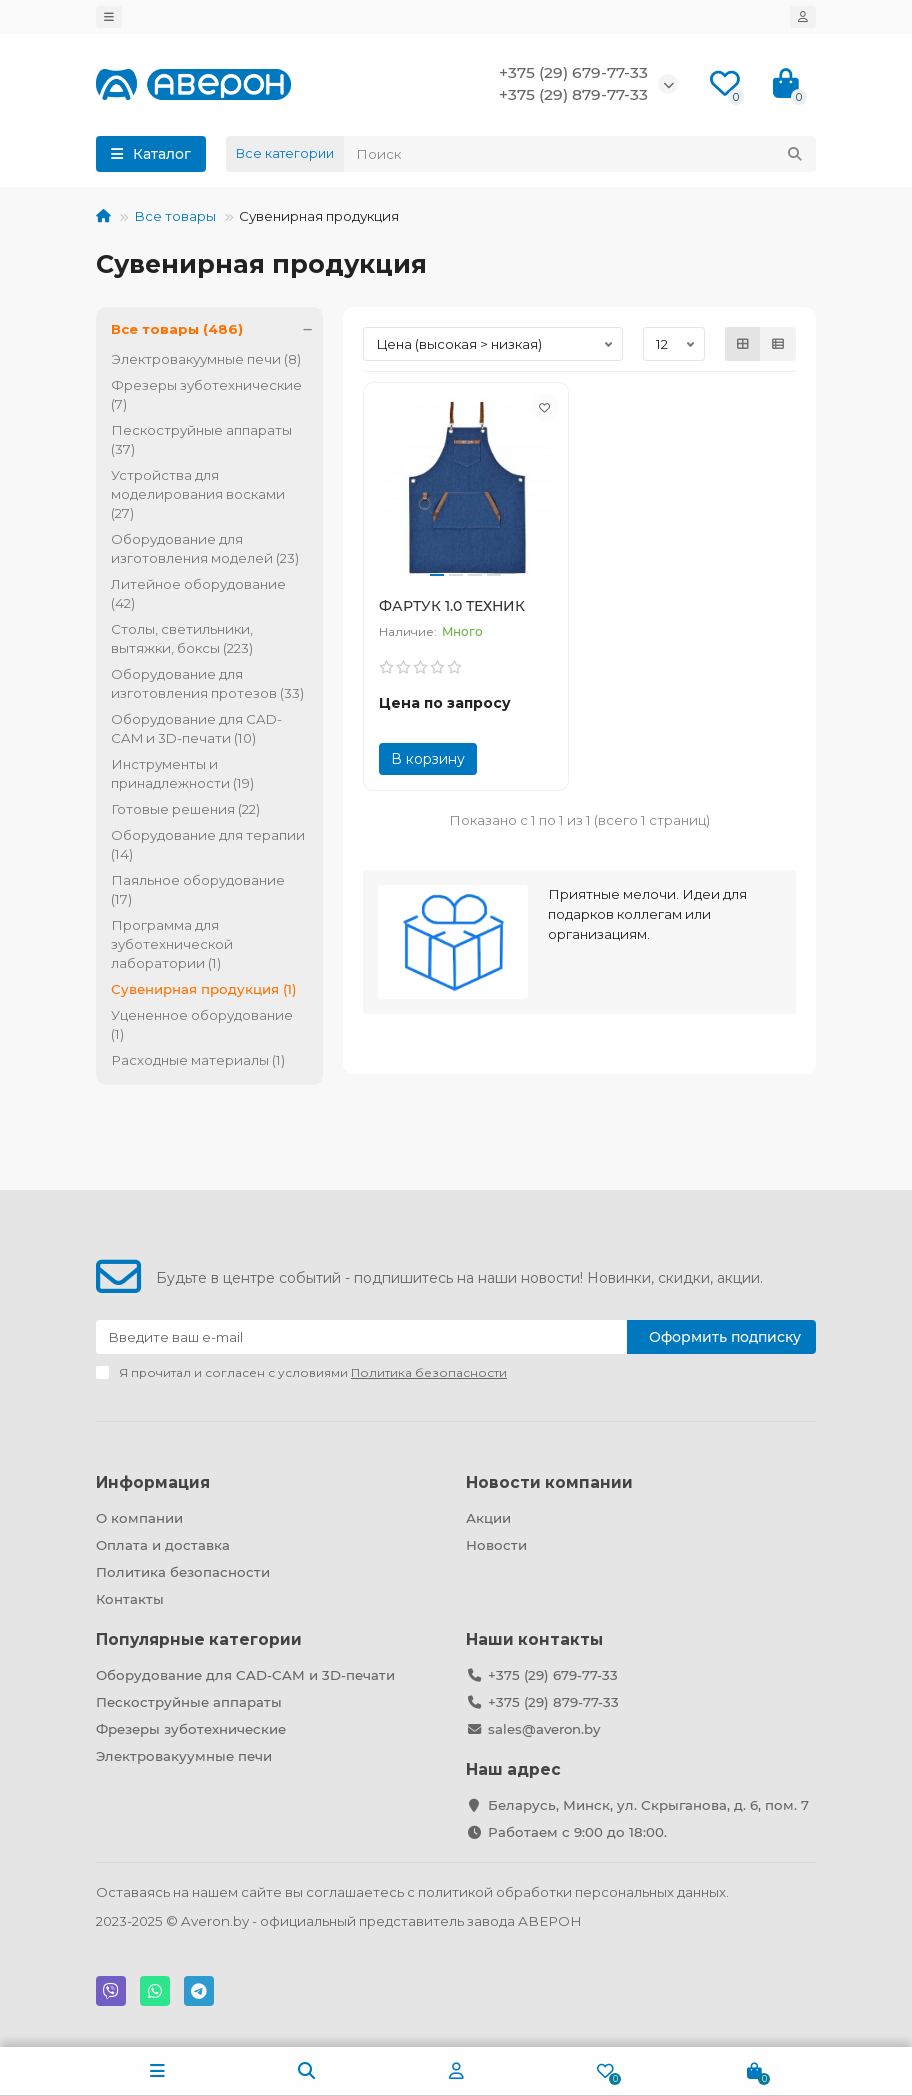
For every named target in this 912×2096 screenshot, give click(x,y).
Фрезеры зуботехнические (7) (206, 394)
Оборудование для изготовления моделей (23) (205, 548)
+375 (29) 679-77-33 (573, 72)
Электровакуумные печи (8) (206, 359)
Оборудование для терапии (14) (208, 844)
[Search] (580, 154)
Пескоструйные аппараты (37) (201, 439)
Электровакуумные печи (184, 1756)
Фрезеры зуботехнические (191, 1729)
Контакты (130, 1599)
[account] (803, 17)
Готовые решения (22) (185, 809)
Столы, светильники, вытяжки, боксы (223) (182, 638)
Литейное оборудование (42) (198, 593)
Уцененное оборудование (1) (202, 1024)
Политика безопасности (183, 1572)
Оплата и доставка (163, 1545)
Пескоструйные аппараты (189, 1702)
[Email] (361, 1337)
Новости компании (549, 1482)
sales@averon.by (544, 1729)
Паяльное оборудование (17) (198, 889)
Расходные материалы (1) (198, 1060)
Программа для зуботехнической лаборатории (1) (172, 944)
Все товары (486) (217, 329)
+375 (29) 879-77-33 (573, 94)
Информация (153, 1482)
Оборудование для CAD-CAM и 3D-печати (245, 1675)
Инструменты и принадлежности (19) (182, 773)
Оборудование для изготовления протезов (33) (207, 683)
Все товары (175, 216)
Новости (496, 1545)
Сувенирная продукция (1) (204, 989)
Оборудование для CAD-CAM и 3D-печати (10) (196, 728)
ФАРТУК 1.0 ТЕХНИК (452, 606)
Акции (488, 1518)
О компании (139, 1518)
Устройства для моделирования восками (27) (198, 494)
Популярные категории (199, 1639)
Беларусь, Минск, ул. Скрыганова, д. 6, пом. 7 (648, 1805)
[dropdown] (109, 17)
